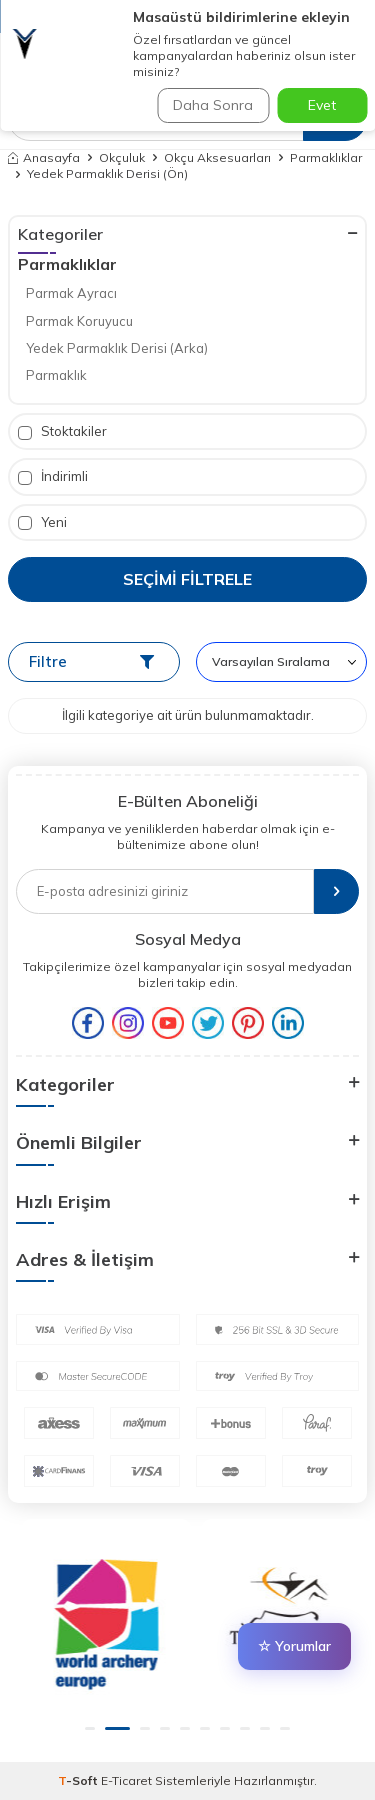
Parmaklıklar (326, 157)
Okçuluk (122, 157)
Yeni (42, 522)
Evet (322, 105)
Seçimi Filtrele (187, 579)
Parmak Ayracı (71, 293)
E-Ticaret (126, 1780)
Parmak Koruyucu (79, 321)
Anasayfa (44, 157)
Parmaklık (56, 375)
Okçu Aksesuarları (217, 157)
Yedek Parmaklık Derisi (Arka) (117, 348)
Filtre (91, 661)
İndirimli (53, 476)
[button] (97, 1728)
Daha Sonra (213, 105)
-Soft (79, 1780)
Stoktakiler (62, 431)
